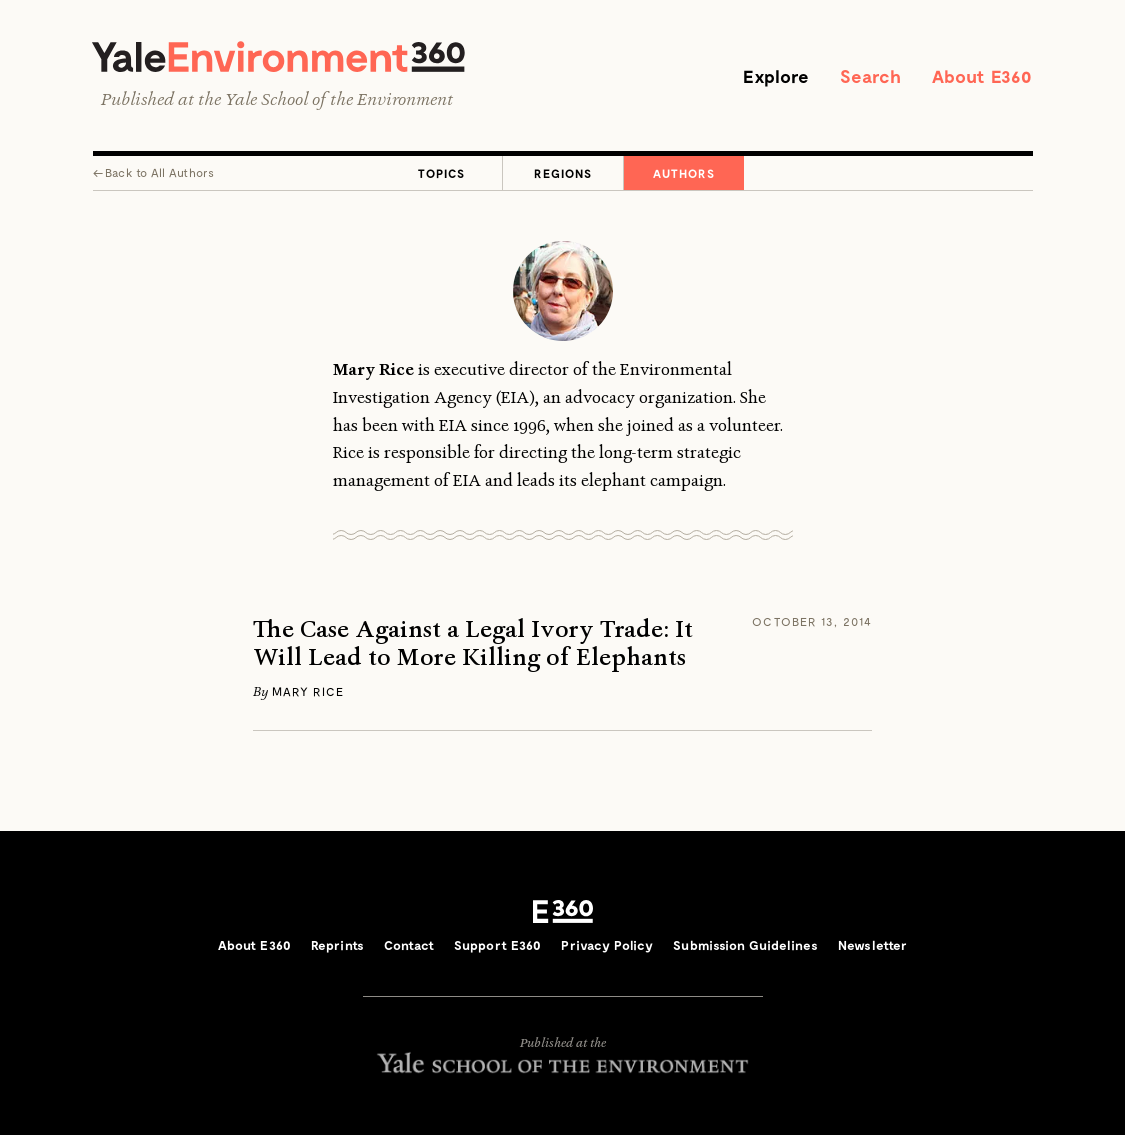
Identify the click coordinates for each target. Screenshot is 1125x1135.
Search (871, 76)
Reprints (337, 945)
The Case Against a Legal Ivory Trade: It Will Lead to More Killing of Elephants (473, 644)
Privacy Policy (607, 945)
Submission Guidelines (745, 945)
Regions (563, 173)
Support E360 (498, 945)
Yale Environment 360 (278, 56)
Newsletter (872, 945)
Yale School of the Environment (339, 99)
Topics (441, 173)
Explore (776, 76)
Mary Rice (308, 691)
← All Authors (154, 172)
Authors (684, 173)
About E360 (982, 76)
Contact (409, 945)
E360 (563, 911)
